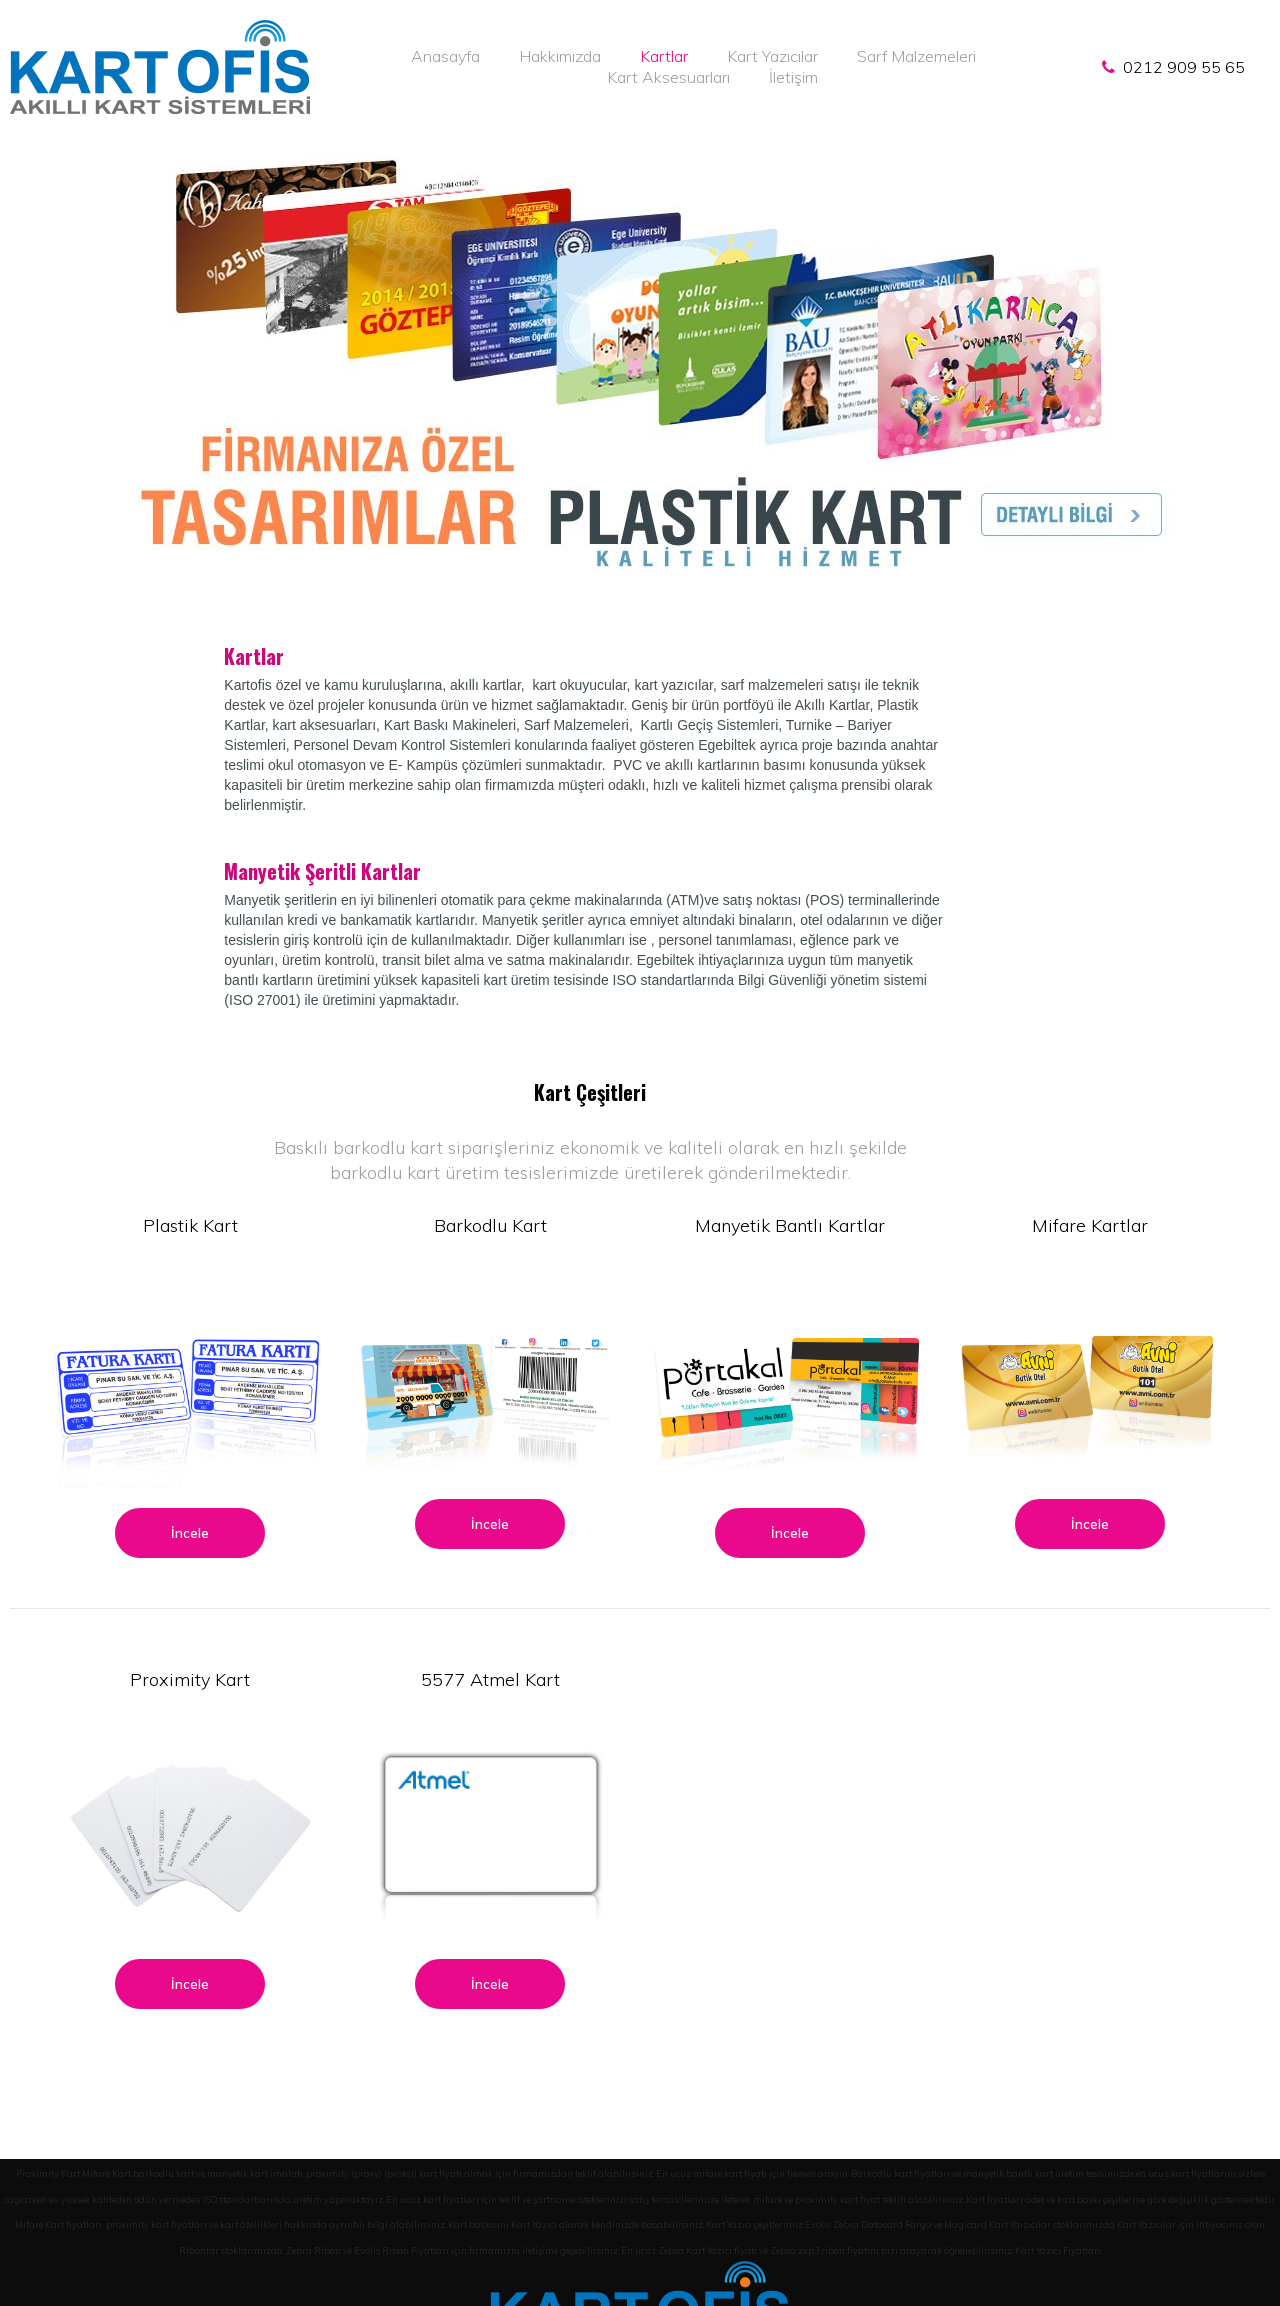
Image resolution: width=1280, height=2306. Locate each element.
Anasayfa (445, 56)
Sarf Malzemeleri (916, 56)
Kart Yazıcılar (772, 56)
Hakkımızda (560, 56)
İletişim (793, 77)
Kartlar (664, 56)
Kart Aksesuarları (668, 77)
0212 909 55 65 (1180, 67)
